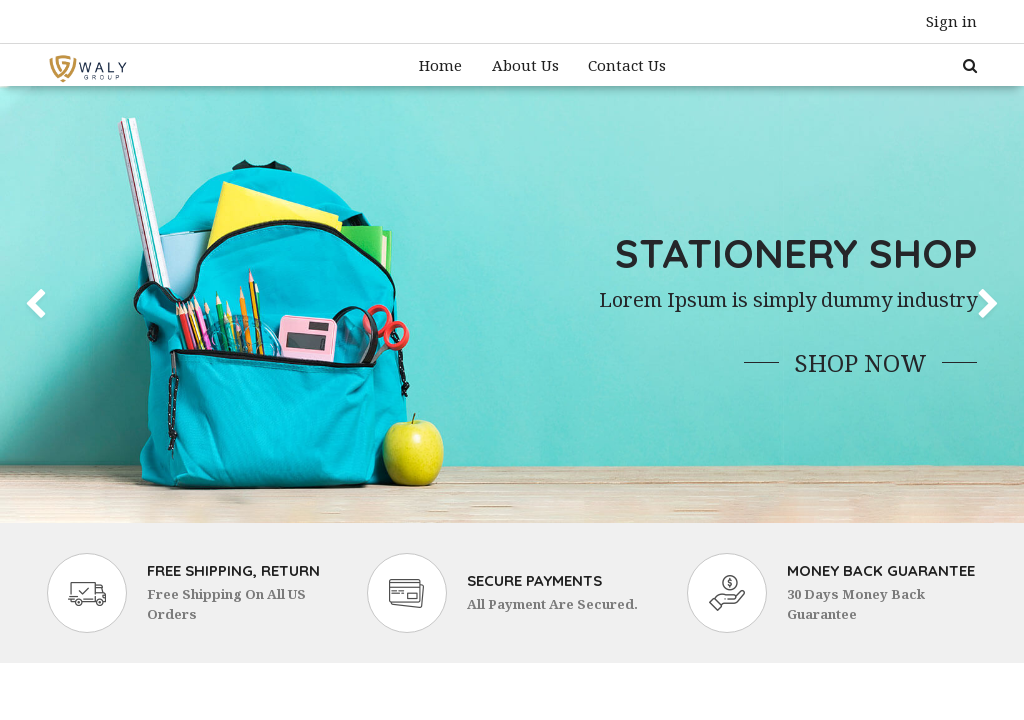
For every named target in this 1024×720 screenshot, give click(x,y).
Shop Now (860, 362)
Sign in (951, 21)
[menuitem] (440, 65)
